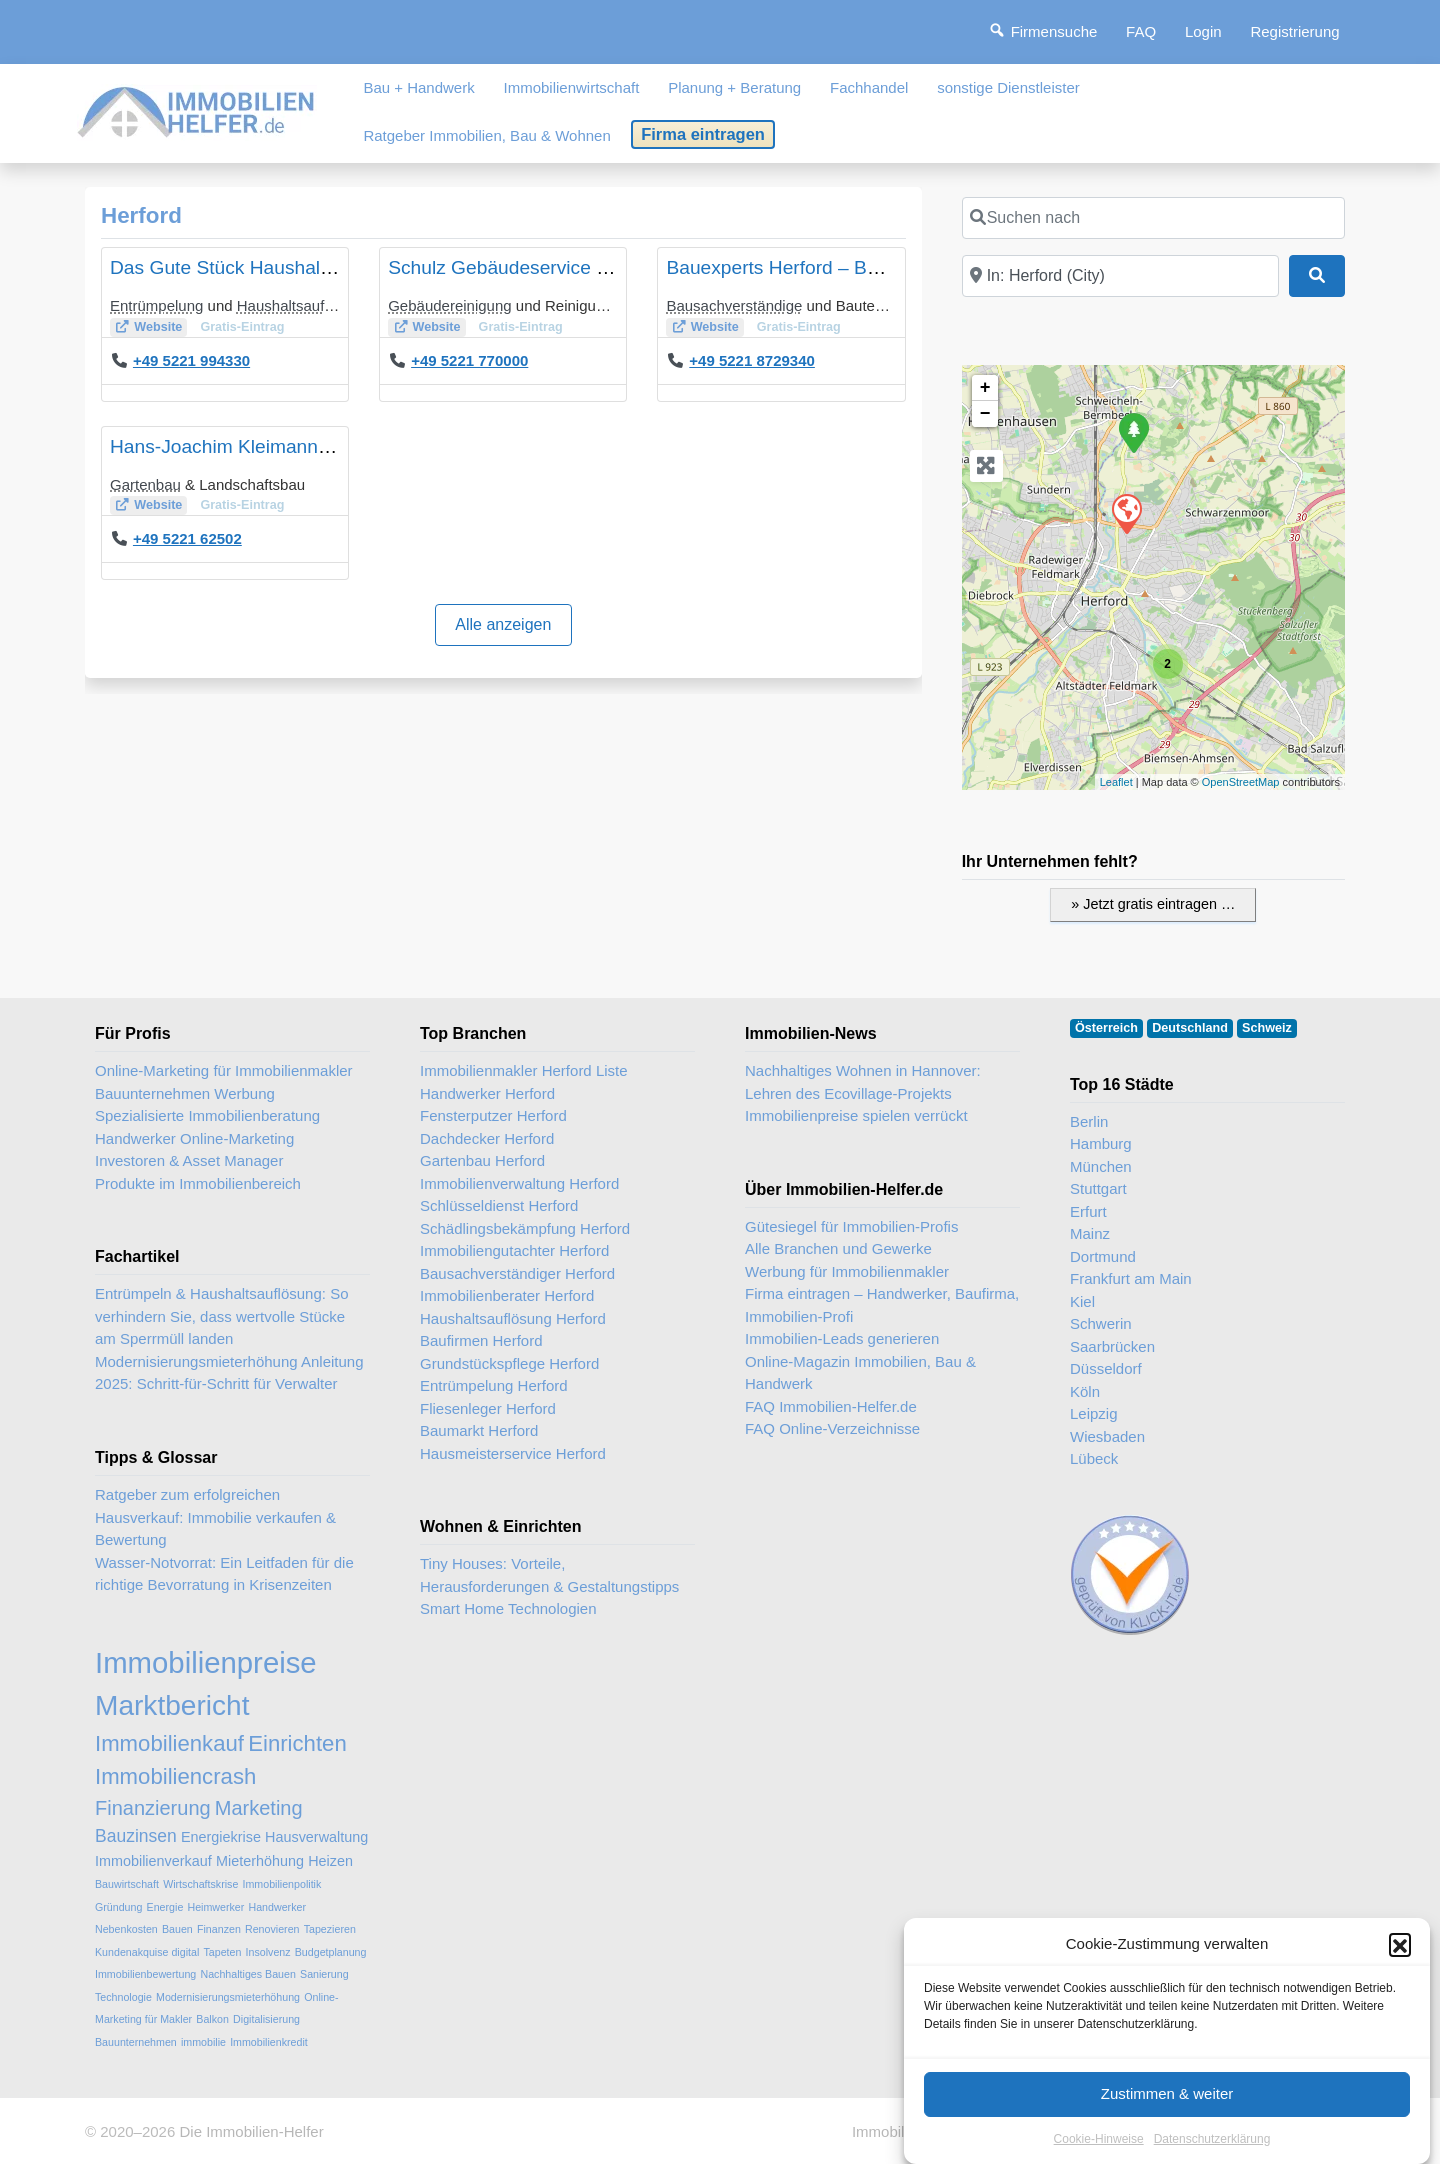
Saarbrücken (1112, 1346)
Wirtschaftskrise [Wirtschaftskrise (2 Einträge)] (200, 1884)
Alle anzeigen (503, 624)
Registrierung (1294, 31)
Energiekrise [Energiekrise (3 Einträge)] (221, 1837)
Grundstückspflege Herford (509, 1363)
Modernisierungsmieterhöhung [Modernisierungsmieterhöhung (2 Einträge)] (228, 1997)
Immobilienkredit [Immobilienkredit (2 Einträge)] (269, 2042)
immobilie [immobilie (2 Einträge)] (203, 2042)
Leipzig (1094, 1413)
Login (1203, 31)
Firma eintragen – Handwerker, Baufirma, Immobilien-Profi (882, 1305)
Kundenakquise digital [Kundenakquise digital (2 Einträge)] (147, 1952)
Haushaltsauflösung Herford (513, 1318)
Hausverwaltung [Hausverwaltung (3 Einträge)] (316, 1837)
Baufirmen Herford (481, 1340)
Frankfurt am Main (1131, 1278)
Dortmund (1103, 1256)
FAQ (1141, 31)
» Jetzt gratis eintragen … (1153, 904)
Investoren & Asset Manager (189, 1160)
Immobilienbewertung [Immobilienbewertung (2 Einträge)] (145, 1974)
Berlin (1089, 1121)
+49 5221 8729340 (752, 360)
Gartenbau (145, 484)
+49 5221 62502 (187, 538)
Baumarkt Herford (479, 1430)
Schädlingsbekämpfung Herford (525, 1228)
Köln (1085, 1391)
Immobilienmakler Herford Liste (524, 1070)
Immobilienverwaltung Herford (519, 1183)
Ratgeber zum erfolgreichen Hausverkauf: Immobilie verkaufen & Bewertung (215, 1517)
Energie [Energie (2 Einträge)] (165, 1907)
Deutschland (1190, 1028)
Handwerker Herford (487, 1093)
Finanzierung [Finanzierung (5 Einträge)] (153, 1808)
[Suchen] (1317, 276)
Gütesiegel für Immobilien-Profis (851, 1226)
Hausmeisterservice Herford (513, 1453)
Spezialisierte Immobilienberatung (207, 1115)
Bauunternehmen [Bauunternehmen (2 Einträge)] (136, 2042)
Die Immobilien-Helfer (251, 2131)
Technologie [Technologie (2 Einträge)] (123, 1997)
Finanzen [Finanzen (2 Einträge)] (219, 1929)
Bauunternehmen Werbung (185, 1093)
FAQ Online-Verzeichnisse (832, 1428)
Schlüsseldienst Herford (499, 1205)
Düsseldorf (1106, 1368)
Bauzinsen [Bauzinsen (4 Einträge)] (136, 1836)
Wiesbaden (1107, 1436)
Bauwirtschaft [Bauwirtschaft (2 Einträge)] (127, 1884)
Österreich (1106, 1028)
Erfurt (1088, 1211)
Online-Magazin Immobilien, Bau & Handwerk (860, 1373)
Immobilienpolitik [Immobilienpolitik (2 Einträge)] (282, 1884)
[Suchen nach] (1153, 218)
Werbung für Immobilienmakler (847, 1271)
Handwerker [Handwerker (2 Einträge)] (277, 1907)
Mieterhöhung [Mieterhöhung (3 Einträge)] (260, 1861)
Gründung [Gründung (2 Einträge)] (118, 1907)
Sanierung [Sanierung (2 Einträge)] (324, 1974)
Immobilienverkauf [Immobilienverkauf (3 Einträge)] (153, 1861)
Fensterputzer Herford (493, 1115)
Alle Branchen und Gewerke (838, 1248)
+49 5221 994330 (191, 360)
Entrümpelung (156, 305)
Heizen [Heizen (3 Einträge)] (330, 1861)
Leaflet (1116, 782)
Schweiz (1267, 1028)
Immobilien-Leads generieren (842, 1338)
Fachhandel (869, 87)
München (1101, 1166)
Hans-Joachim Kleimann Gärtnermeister (280, 446)
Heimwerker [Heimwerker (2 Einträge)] (215, 1907)
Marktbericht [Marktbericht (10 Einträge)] (172, 1705)
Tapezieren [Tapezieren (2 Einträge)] (330, 1929)
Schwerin (1101, 1323)
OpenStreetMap (1241, 782)
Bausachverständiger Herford (517, 1273)
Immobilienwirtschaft (572, 87)
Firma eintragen (703, 134)
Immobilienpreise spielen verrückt (856, 1115)
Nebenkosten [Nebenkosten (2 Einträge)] (126, 1929)
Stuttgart (1098, 1188)
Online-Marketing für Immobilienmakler (224, 1070)
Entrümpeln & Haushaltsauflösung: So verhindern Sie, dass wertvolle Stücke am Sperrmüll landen (221, 1316)
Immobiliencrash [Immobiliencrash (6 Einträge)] (175, 1776)
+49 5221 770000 (469, 360)
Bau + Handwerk (418, 87)
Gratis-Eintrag (242, 327)
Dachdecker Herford (487, 1138)
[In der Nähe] (1120, 276)
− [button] (985, 414)
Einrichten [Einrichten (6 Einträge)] (297, 1743)
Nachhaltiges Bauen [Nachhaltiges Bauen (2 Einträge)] (247, 1974)
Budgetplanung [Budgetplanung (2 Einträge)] (331, 1952)
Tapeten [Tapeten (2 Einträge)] (222, 1952)
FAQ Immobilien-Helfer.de (831, 1406)
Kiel (1082, 1301)
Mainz (1090, 1233)
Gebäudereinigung (449, 305)
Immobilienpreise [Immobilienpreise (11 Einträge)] (206, 1662)
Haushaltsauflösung (303, 305)
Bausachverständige (734, 305)
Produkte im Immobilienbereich (198, 1183)
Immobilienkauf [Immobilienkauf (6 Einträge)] (169, 1743)
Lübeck (1094, 1458)
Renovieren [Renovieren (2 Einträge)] (272, 1929)
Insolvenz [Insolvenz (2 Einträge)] (268, 1952)
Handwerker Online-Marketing (194, 1138)
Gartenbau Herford (482, 1160)
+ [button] (985, 388)
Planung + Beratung (734, 87)
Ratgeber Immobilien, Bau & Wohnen (486, 135)
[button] (1400, 2026)
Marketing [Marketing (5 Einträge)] (259, 1808)
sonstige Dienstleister (1008, 87)
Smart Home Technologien (508, 1608)
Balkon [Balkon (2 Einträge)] (212, 2019)
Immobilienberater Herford (507, 1295)
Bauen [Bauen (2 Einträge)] (177, 1929)
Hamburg (1101, 1143)
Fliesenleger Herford (488, 1408)
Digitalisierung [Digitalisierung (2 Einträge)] (266, 2019)
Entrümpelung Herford (494, 1385)
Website (158, 327)
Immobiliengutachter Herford (514, 1250)
